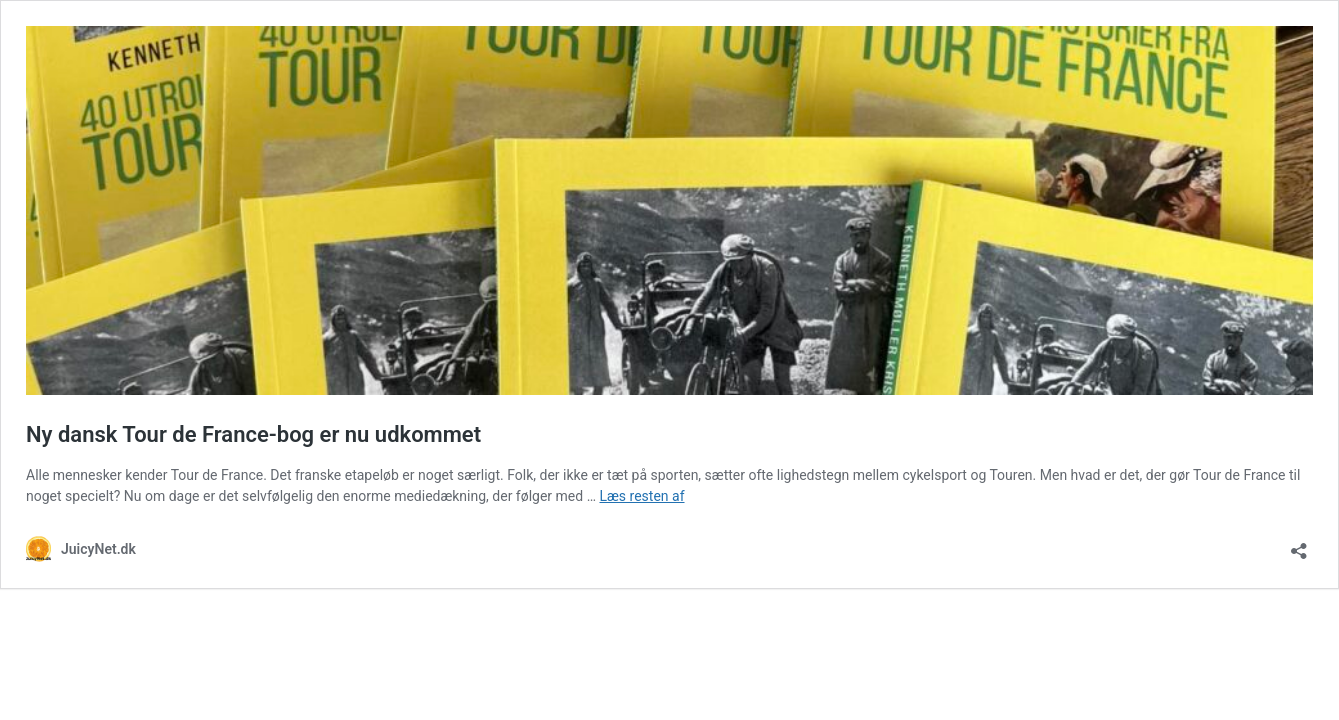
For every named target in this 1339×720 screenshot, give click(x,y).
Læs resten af (641, 496)
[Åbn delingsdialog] (1299, 544)
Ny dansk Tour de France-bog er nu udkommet (253, 434)
